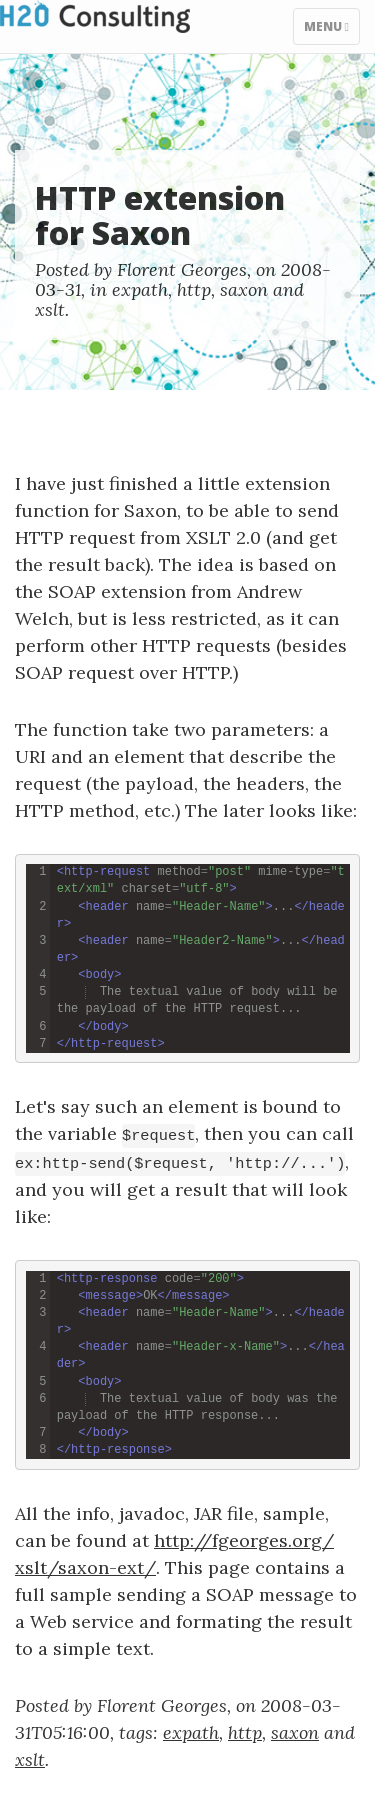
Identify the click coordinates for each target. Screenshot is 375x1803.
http (194, 289)
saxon (244, 289)
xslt (50, 309)
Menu (331, 31)
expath (140, 289)
